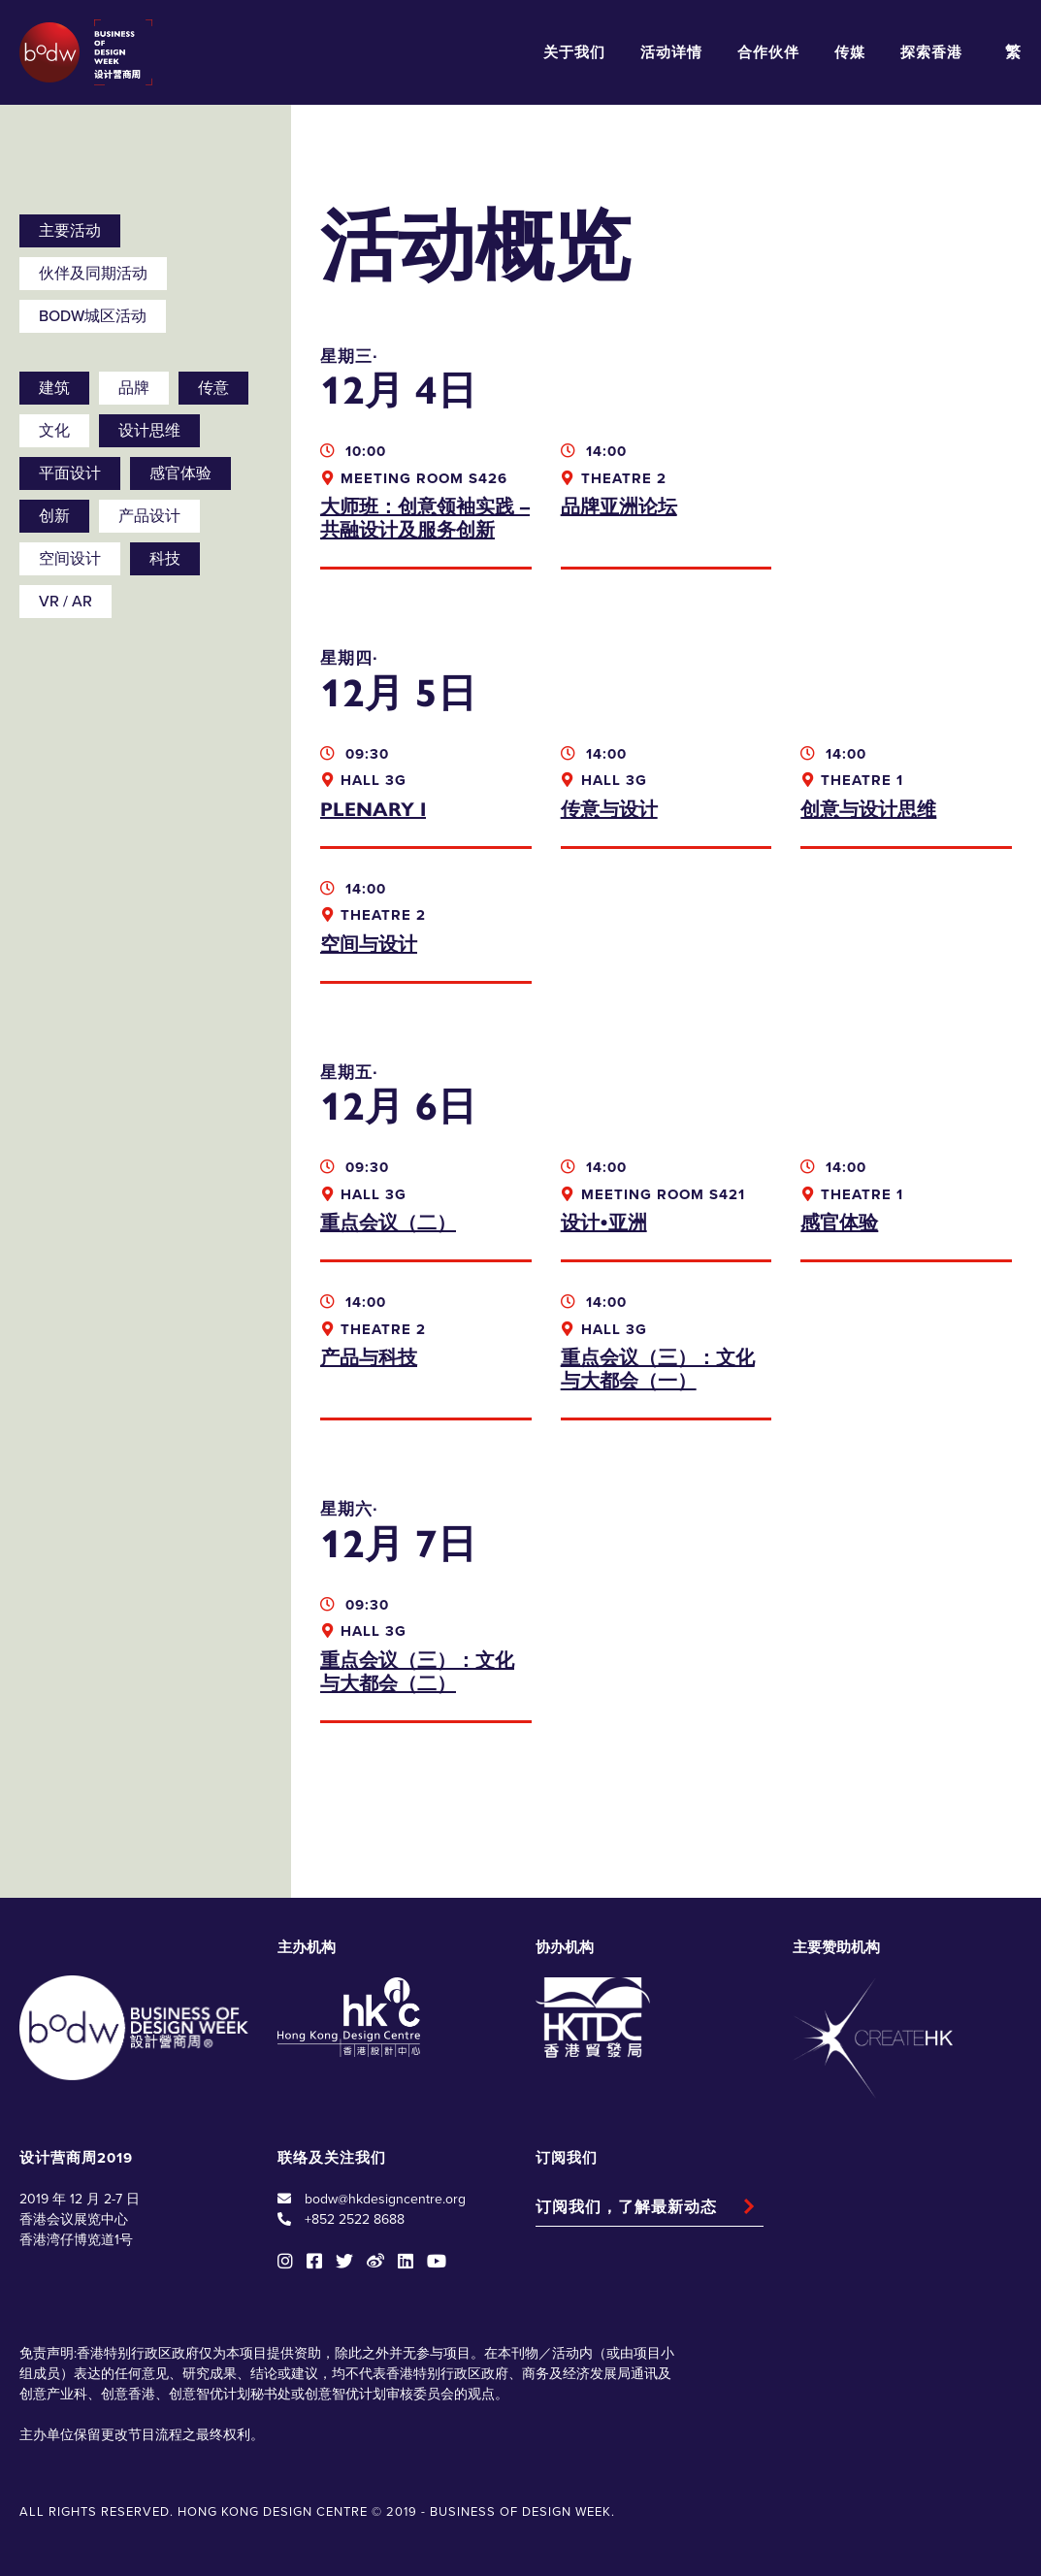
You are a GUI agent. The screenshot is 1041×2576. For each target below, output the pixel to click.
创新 (54, 516)
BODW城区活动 (92, 316)
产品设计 (149, 516)
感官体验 (180, 473)
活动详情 (671, 52)
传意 (213, 388)
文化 (54, 430)
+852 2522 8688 (355, 2219)
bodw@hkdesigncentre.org (385, 2199)
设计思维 (149, 430)
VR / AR (65, 601)
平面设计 (70, 473)
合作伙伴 (768, 52)
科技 (164, 559)
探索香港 (931, 52)
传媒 (849, 52)
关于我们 (574, 52)
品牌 (133, 388)
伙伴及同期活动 (93, 273)
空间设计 (70, 559)
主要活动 (70, 231)
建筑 (54, 388)
